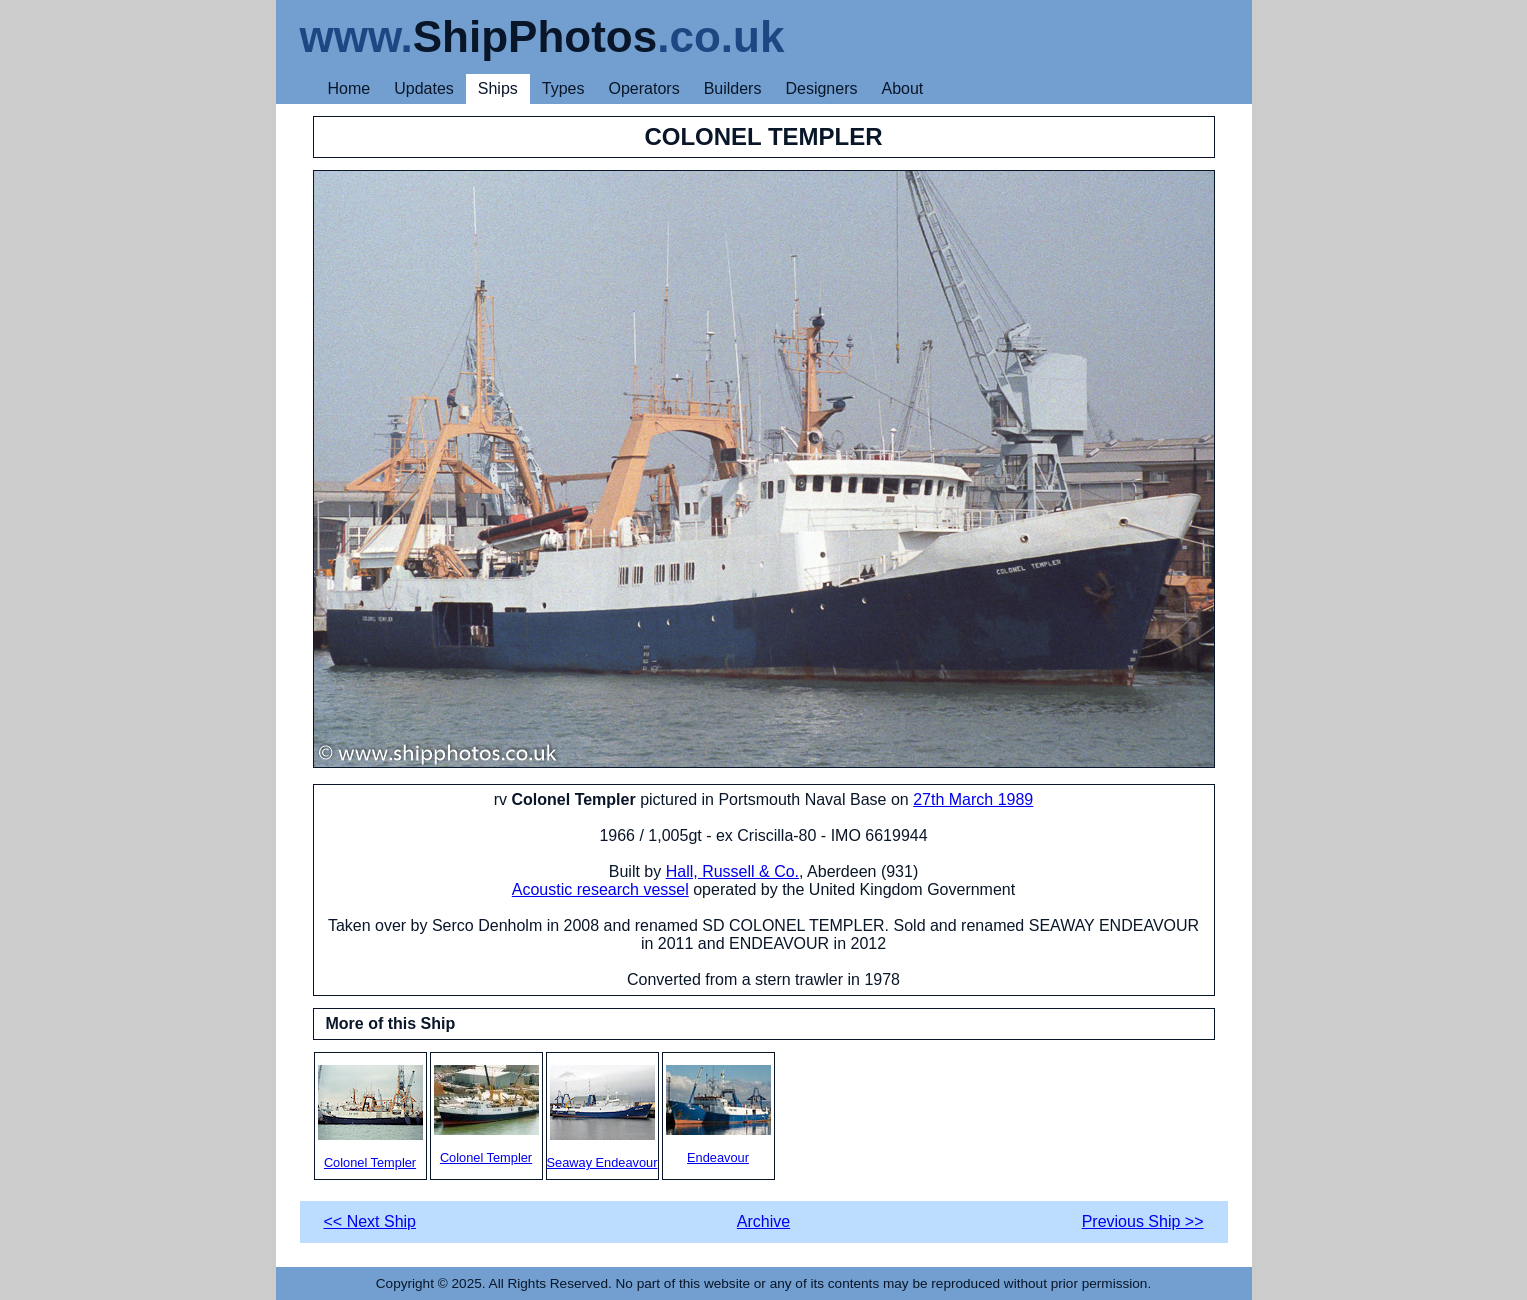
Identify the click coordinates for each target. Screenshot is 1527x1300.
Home (349, 88)
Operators (644, 88)
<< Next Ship (370, 1221)
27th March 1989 (973, 799)
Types (563, 88)
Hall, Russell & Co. (732, 871)
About (902, 88)
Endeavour (718, 1115)
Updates (424, 88)
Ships (498, 88)
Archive (763, 1221)
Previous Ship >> (1143, 1221)
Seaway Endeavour (602, 1117)
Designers (821, 88)
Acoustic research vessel (600, 889)
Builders (733, 88)
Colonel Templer (370, 1117)
